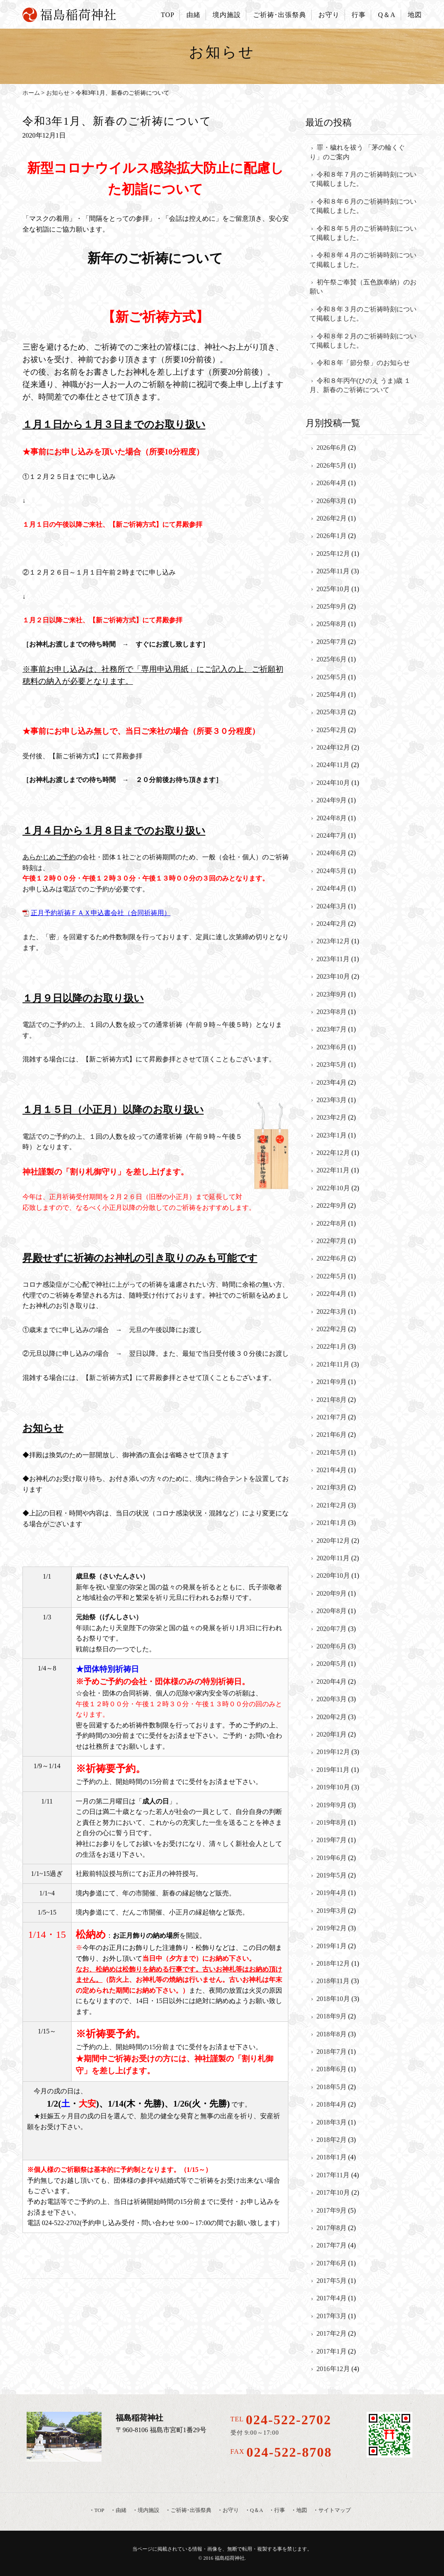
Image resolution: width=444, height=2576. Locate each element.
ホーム (31, 92)
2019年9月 (332, 1805)
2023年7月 (332, 1029)
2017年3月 (332, 2315)
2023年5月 (332, 1064)
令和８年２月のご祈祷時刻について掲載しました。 (363, 341)
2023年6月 (332, 1047)
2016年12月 (333, 2368)
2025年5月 (332, 677)
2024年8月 (332, 818)
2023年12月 (333, 941)
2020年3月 (332, 1699)
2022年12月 (333, 1152)
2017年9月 (332, 2210)
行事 (359, 14)
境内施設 (227, 14)
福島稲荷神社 (230, 2558)
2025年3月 (332, 712)
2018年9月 (332, 2016)
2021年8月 (332, 1399)
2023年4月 (332, 1082)
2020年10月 (333, 1575)
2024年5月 (332, 870)
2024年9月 (332, 800)
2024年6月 (332, 852)
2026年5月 (332, 465)
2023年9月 (332, 994)
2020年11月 (333, 1558)
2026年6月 (332, 447)
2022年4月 (332, 1293)
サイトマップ (334, 2510)
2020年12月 (333, 1540)
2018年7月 (332, 2051)
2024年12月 (333, 747)
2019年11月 (333, 1769)
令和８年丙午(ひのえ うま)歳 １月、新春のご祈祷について (360, 385)
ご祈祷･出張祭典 (279, 14)
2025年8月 (332, 623)
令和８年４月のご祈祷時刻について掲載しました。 (363, 260)
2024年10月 (333, 782)
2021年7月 (332, 1417)
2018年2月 (332, 2139)
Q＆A (386, 14)
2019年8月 (332, 1822)
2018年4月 (332, 2104)
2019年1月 (332, 1945)
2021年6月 (332, 1434)
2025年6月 (332, 659)
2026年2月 (332, 518)
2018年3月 (332, 2122)
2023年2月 (332, 1117)
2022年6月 (332, 1258)
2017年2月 (332, 2333)
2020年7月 (332, 1628)
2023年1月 (332, 1135)
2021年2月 (332, 1505)
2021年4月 (332, 1469)
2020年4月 (332, 1681)
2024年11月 (333, 764)
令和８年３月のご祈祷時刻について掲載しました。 (363, 314)
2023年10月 (333, 976)
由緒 (193, 14)
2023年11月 (333, 958)
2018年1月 (332, 2157)
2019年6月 (332, 1857)
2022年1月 (332, 1346)
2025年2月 (332, 729)
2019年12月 (333, 1751)
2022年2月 (332, 1328)
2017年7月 (332, 2245)
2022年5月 (332, 1276)
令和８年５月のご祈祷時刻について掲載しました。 (363, 233)
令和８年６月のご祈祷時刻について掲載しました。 (363, 206)
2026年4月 (332, 482)
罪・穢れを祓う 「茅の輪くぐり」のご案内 (357, 152)
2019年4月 (332, 1892)
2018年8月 (332, 2034)
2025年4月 (332, 694)
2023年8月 (332, 1011)
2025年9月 (332, 606)
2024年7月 (332, 835)
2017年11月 (333, 2175)
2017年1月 (332, 2351)
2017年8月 (332, 2227)
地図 (415, 14)
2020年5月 (332, 1663)
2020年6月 (332, 1646)
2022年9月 (332, 1205)
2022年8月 (332, 1223)
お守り (329, 14)
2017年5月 (332, 2280)
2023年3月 (332, 1099)
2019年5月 (332, 1875)
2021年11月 (333, 1364)
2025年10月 (333, 588)
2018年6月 (332, 2069)
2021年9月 (332, 1381)
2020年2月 (332, 1716)
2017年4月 (332, 2298)
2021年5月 (332, 1452)
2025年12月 (333, 553)
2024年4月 (332, 888)
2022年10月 (333, 1188)
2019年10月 (333, 1787)
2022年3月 (332, 1311)
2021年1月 (332, 1522)
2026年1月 (332, 535)
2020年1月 (332, 1734)
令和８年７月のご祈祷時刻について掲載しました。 (363, 179)
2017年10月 (333, 2192)
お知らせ (57, 92)
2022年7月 (332, 1240)
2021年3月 (332, 1487)
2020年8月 (332, 1610)
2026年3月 (332, 500)
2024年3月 (332, 906)
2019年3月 (332, 1910)
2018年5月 (332, 2086)
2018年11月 (333, 1980)
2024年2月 (332, 923)
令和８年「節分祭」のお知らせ (363, 362)
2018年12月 (333, 1963)
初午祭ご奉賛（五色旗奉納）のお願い (363, 287)
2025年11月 (333, 571)
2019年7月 (332, 1839)
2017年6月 (332, 2263)
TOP (167, 14)
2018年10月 (333, 1998)
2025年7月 (332, 641)
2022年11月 (333, 1170)
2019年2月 (332, 1928)
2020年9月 (332, 1593)
